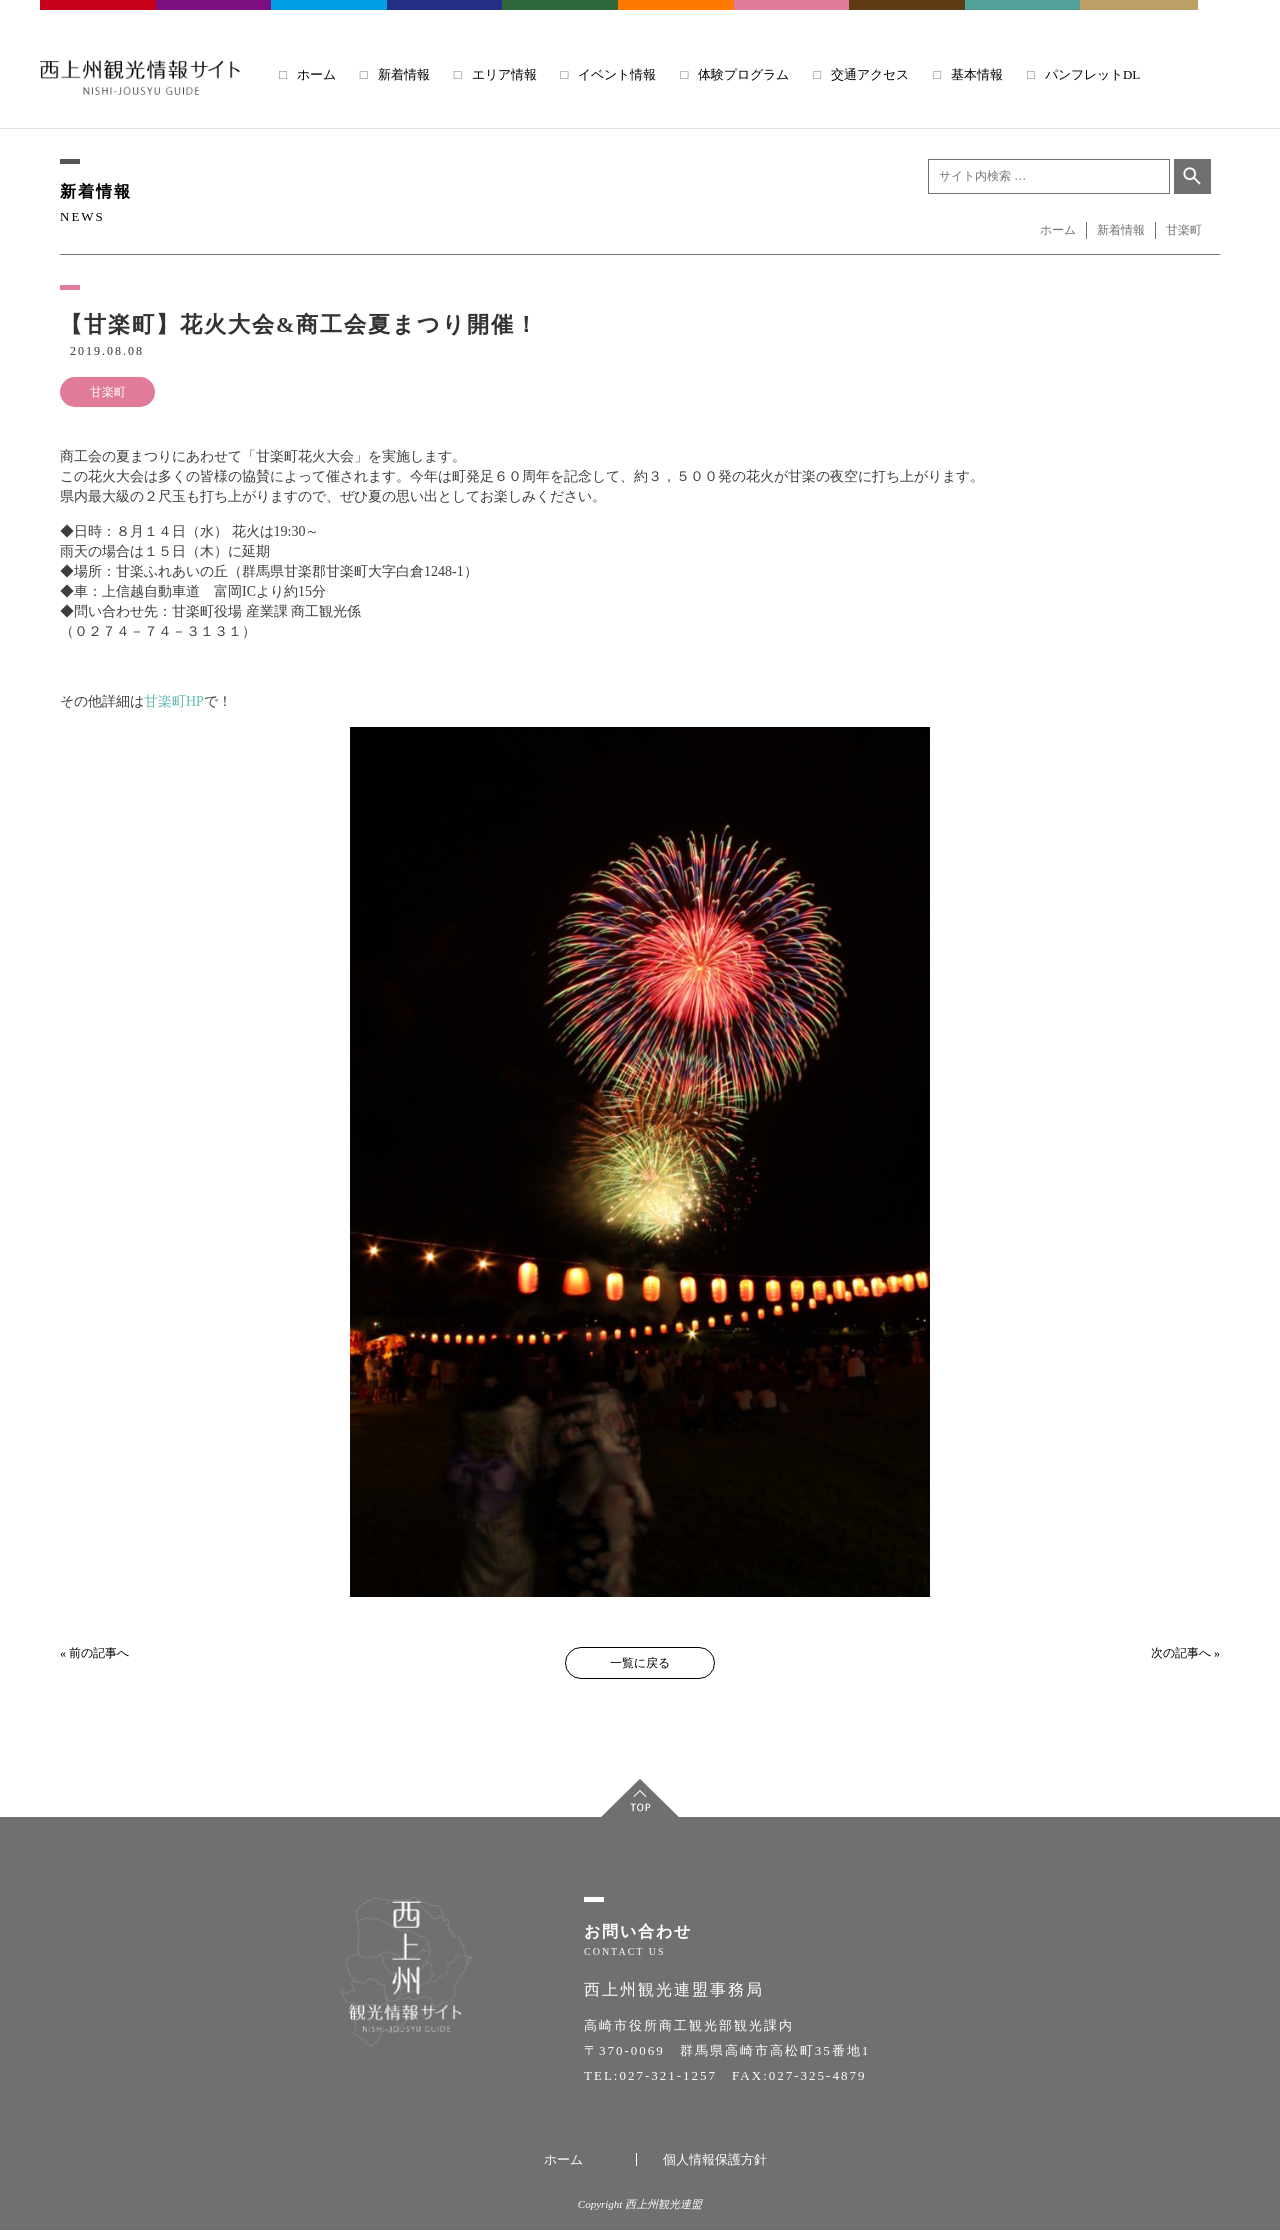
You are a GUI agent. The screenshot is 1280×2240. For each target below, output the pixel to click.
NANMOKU (1139, 19)
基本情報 (977, 74)
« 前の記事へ (94, 1653)
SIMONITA (677, 19)
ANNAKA (445, 19)
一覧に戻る (640, 1663)
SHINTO (908, 19)
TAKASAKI (99, 19)
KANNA (561, 19)
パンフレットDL (1092, 74)
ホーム (316, 74)
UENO (1024, 19)
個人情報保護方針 (715, 2169)
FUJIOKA (215, 19)
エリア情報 (504, 74)
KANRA (793, 19)
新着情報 (404, 74)
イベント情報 (617, 74)
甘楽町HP (174, 701)
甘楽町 (108, 392)
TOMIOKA (329, 19)
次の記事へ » (1185, 1653)
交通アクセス (870, 74)
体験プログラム (743, 74)
